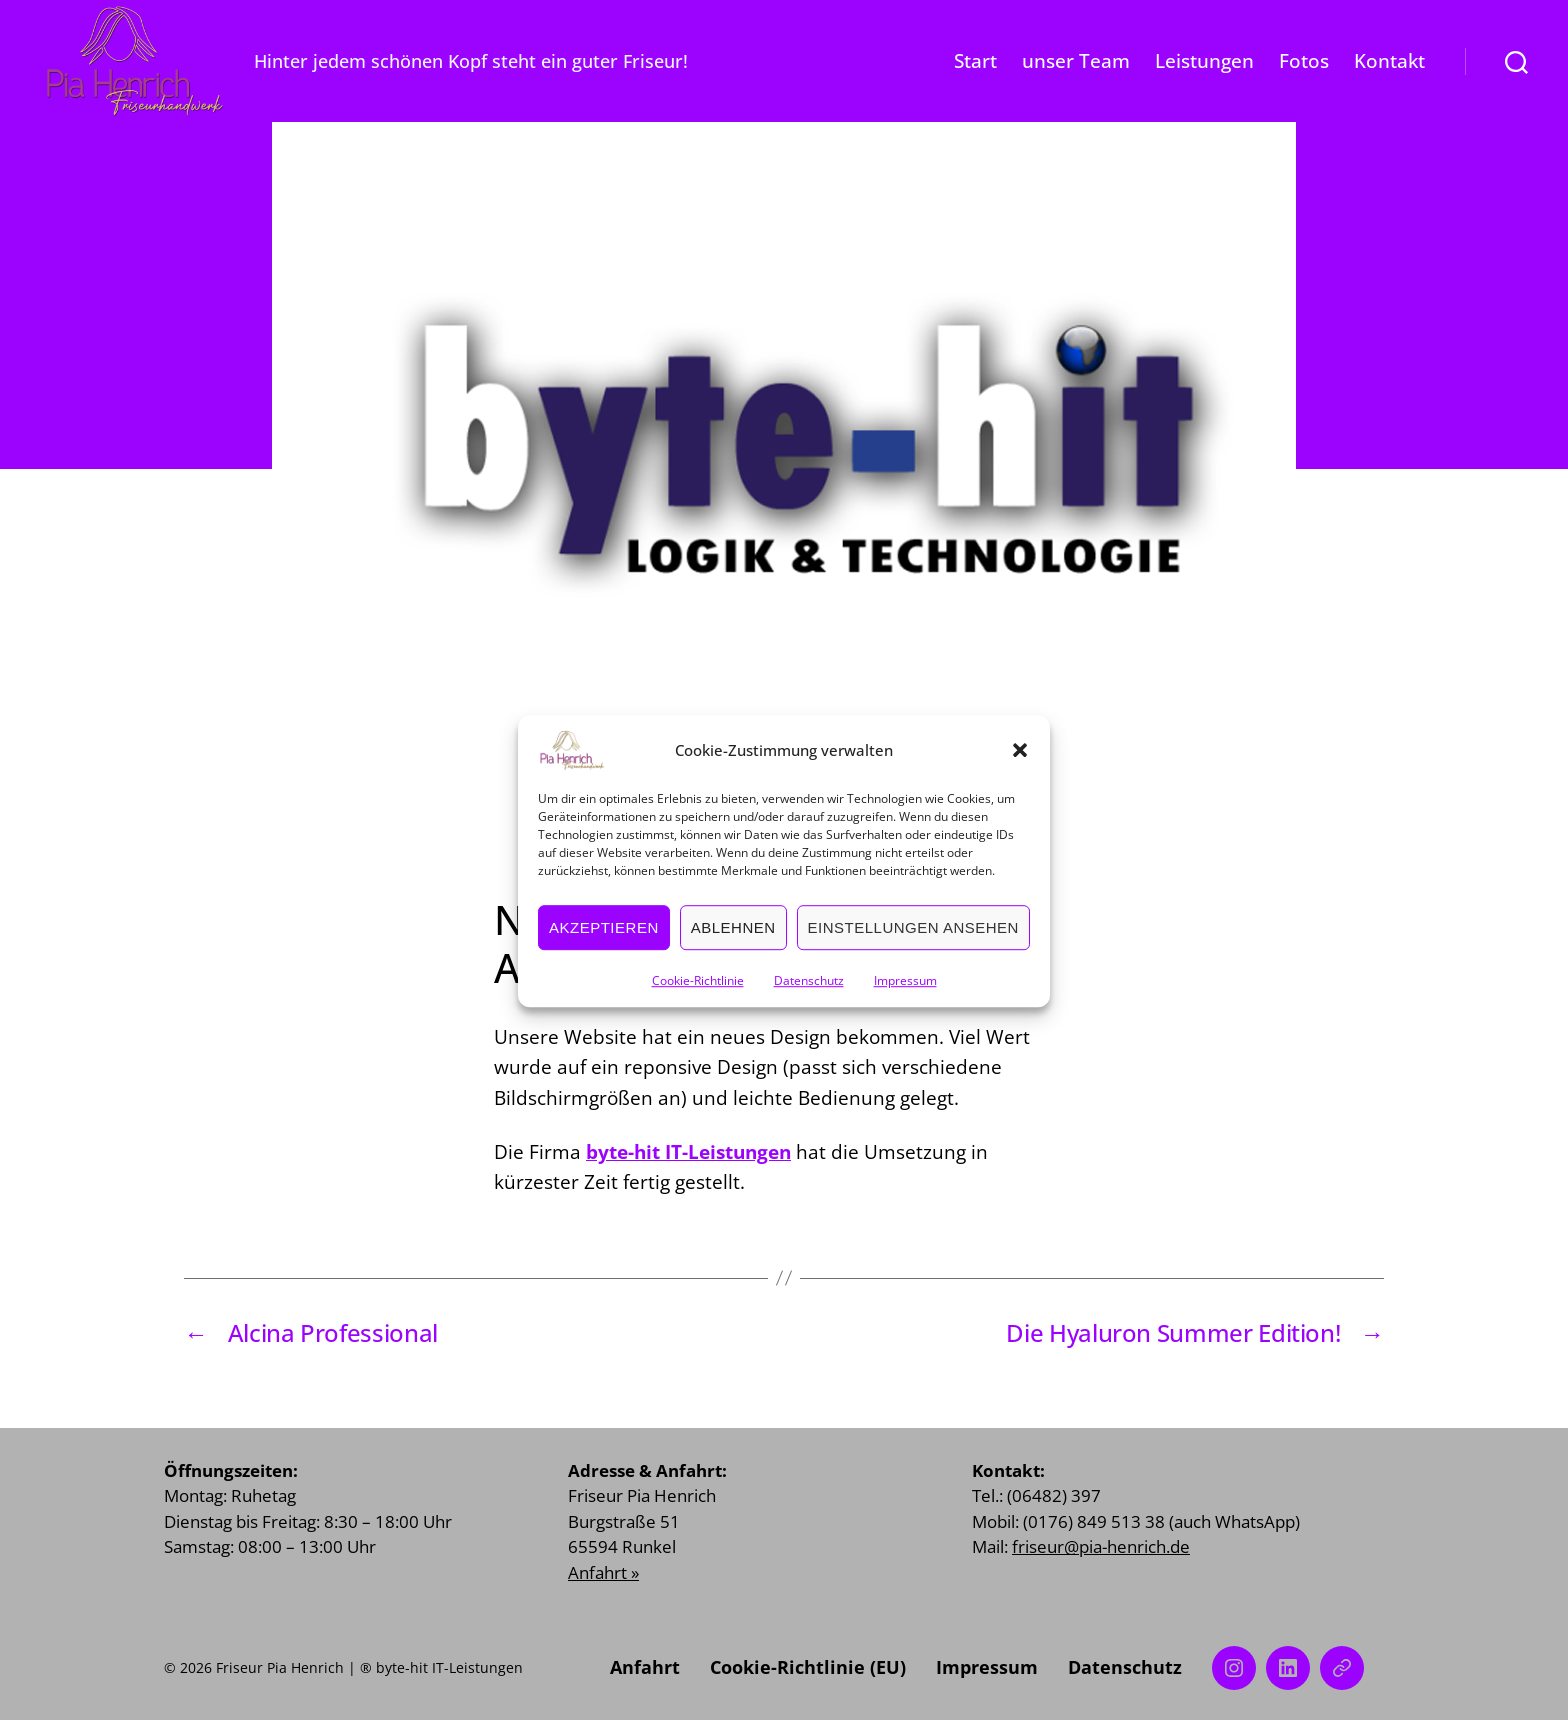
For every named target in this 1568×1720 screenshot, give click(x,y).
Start (975, 61)
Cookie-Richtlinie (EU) (808, 1667)
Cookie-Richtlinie (698, 1004)
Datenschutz (809, 1004)
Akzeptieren (604, 950)
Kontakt (1389, 61)
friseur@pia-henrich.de (1101, 1546)
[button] (1020, 774)
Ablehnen (733, 950)
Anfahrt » (603, 1572)
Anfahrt (645, 1667)
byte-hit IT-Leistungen (688, 1152)
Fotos (1304, 61)
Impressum (905, 1004)
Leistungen (1204, 61)
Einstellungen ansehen (913, 950)
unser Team (1076, 61)
